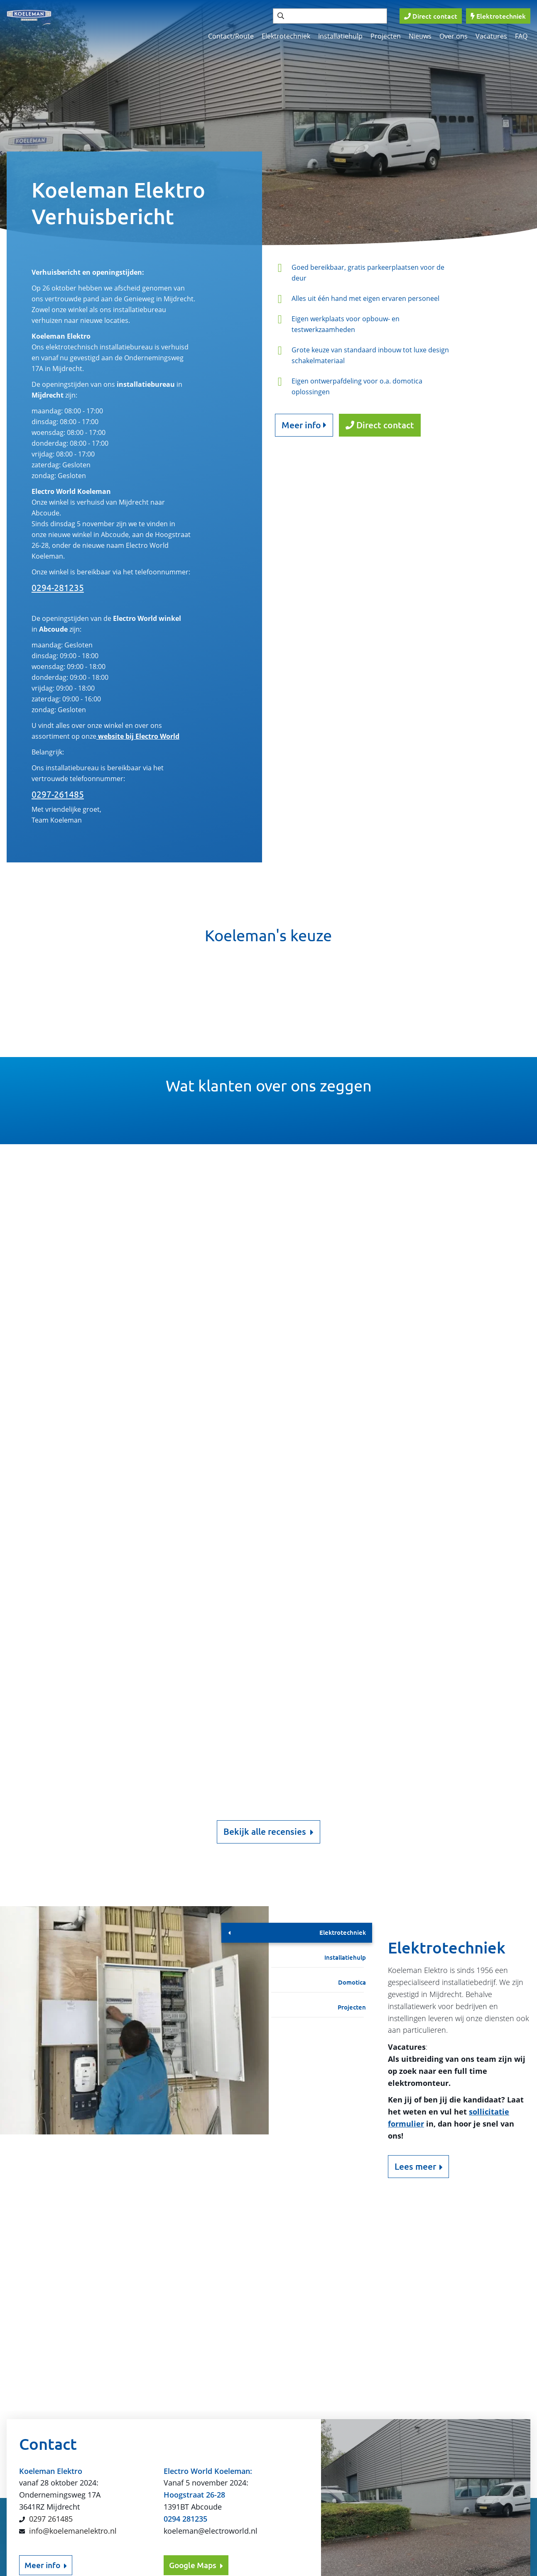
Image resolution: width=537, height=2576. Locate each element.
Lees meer (415, 2166)
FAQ (521, 36)
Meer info (304, 425)
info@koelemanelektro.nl (73, 2296)
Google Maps (196, 2330)
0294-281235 (58, 588)
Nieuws (420, 36)
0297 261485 (51, 2284)
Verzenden (157, 2422)
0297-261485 (58, 794)
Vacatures (491, 36)
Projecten (385, 36)
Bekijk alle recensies (268, 1831)
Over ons (453, 36)
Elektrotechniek (286, 36)
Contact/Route (231, 36)
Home (414, 2440)
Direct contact (380, 425)
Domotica (352, 1982)
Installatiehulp (340, 36)
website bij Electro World (137, 736)
